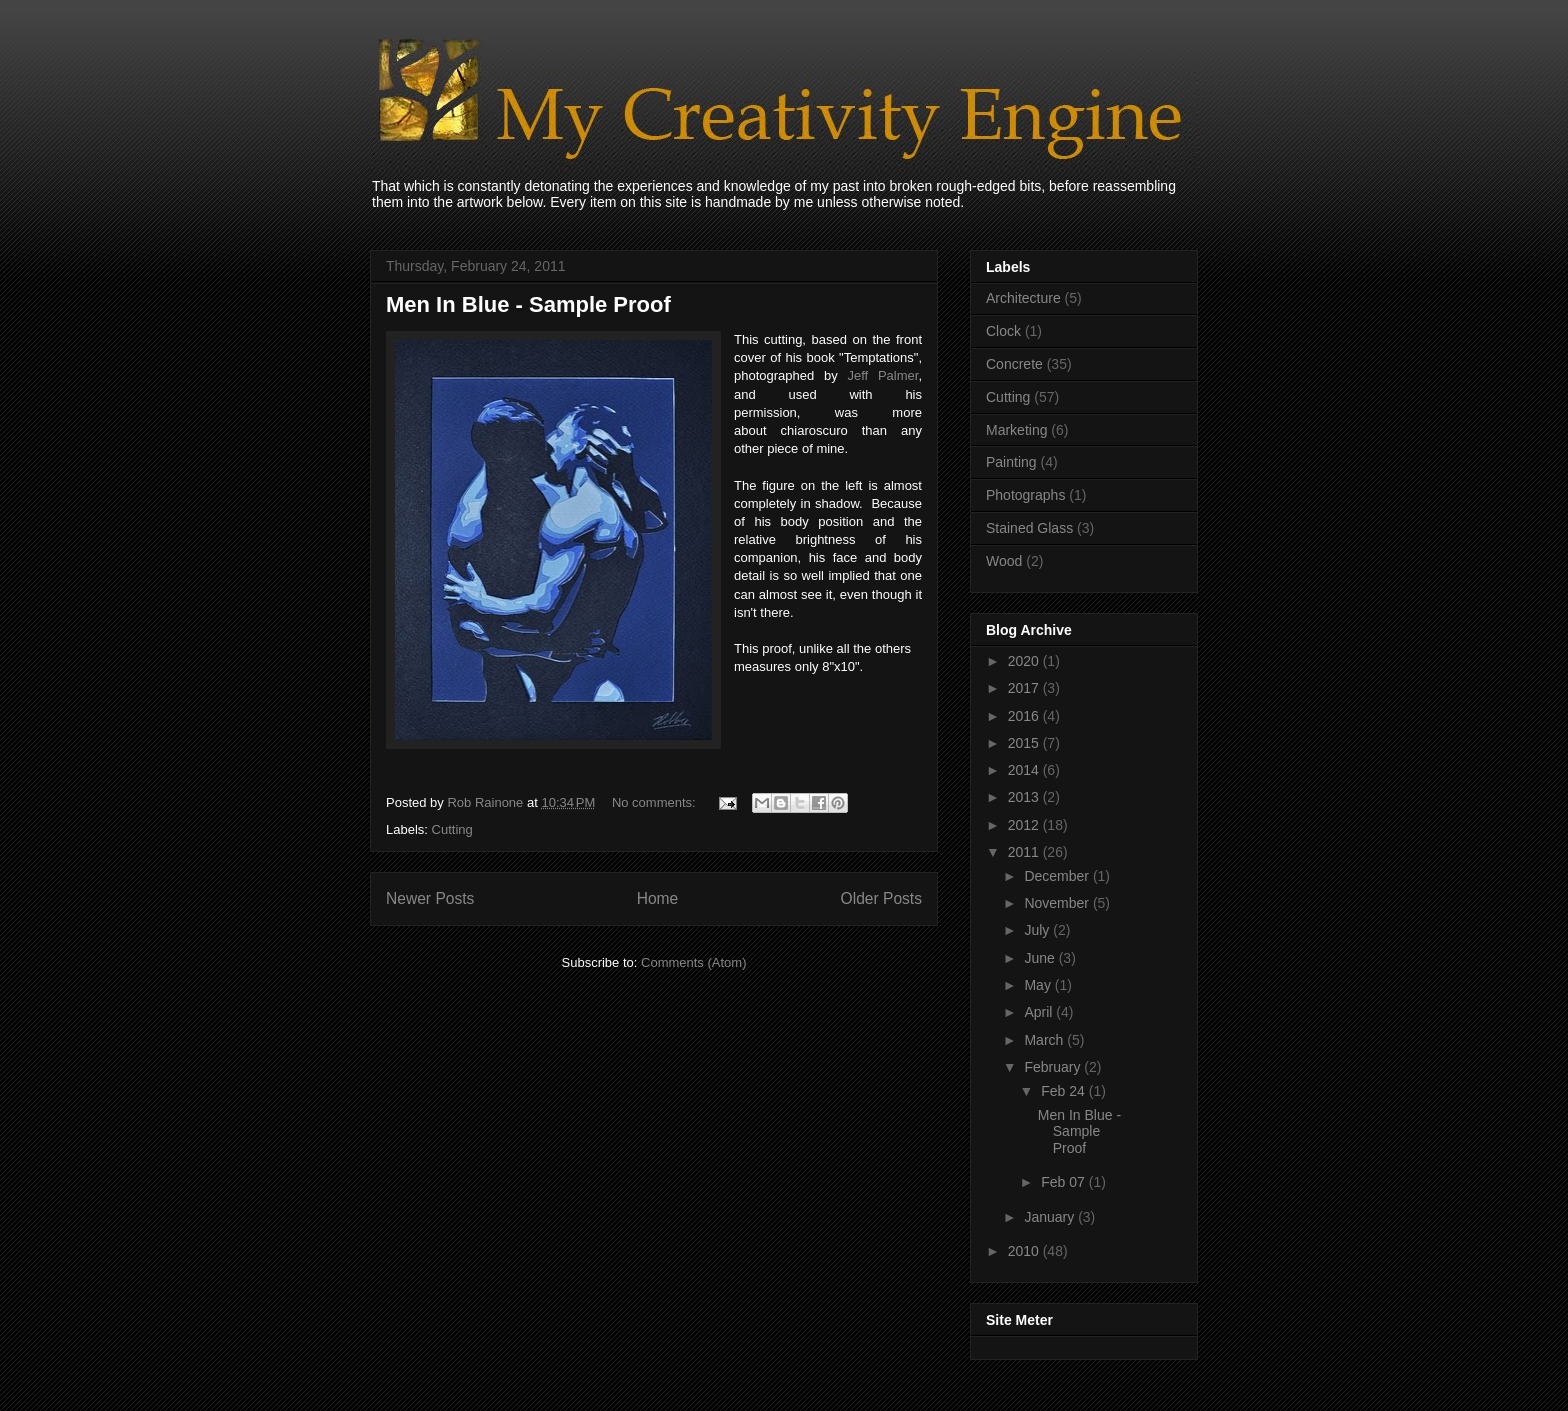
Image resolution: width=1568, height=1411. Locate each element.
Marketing (1016, 430)
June (1041, 958)
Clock (1003, 331)
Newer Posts (430, 898)
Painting (1011, 462)
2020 (1025, 661)
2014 (1025, 770)
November (1058, 903)
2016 (1025, 716)
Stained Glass (1029, 528)
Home (658, 898)
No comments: (655, 802)
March (1045, 1040)
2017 (1025, 688)
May (1039, 985)
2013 (1025, 797)
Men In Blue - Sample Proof (528, 304)
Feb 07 (1064, 1182)
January (1051, 1217)
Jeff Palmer (882, 375)
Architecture (1023, 298)
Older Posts (881, 898)
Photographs (1025, 495)
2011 (1025, 852)
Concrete (1014, 364)
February (1054, 1067)
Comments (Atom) (693, 962)
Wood (1004, 561)
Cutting (452, 829)
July (1038, 930)
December (1058, 876)
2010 (1025, 1251)
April (1040, 1012)
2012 (1025, 825)
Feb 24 (1064, 1091)
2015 (1025, 743)
